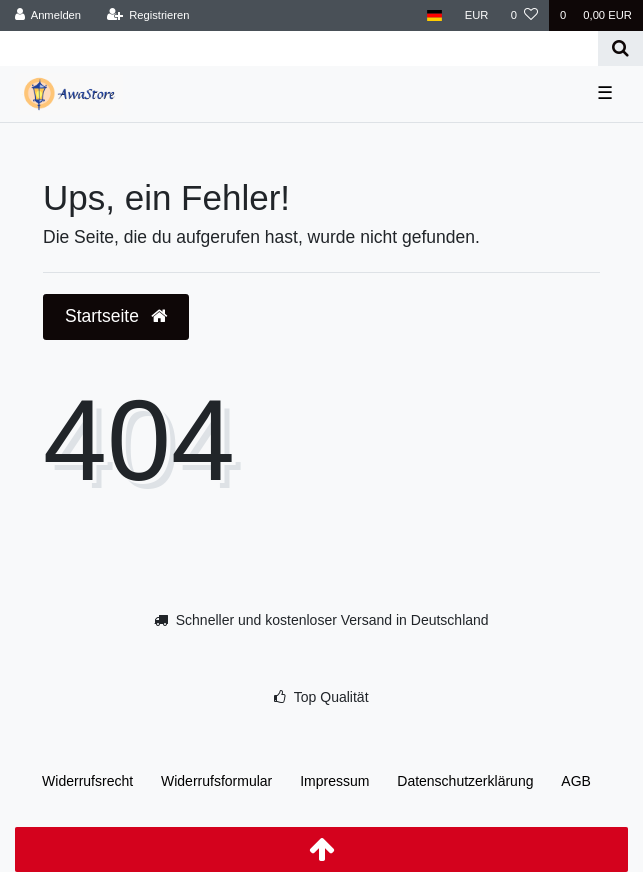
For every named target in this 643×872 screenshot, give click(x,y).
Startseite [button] (116, 316)
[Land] (434, 15)
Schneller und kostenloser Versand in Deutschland (332, 620)
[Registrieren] (147, 15)
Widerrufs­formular (216, 781)
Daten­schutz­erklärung (465, 781)
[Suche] (620, 48)
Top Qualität (331, 697)
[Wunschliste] (524, 15)
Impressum (334, 781)
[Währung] (477, 15)
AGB (576, 781)
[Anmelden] (48, 15)
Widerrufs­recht (87, 781)
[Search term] (299, 48)
